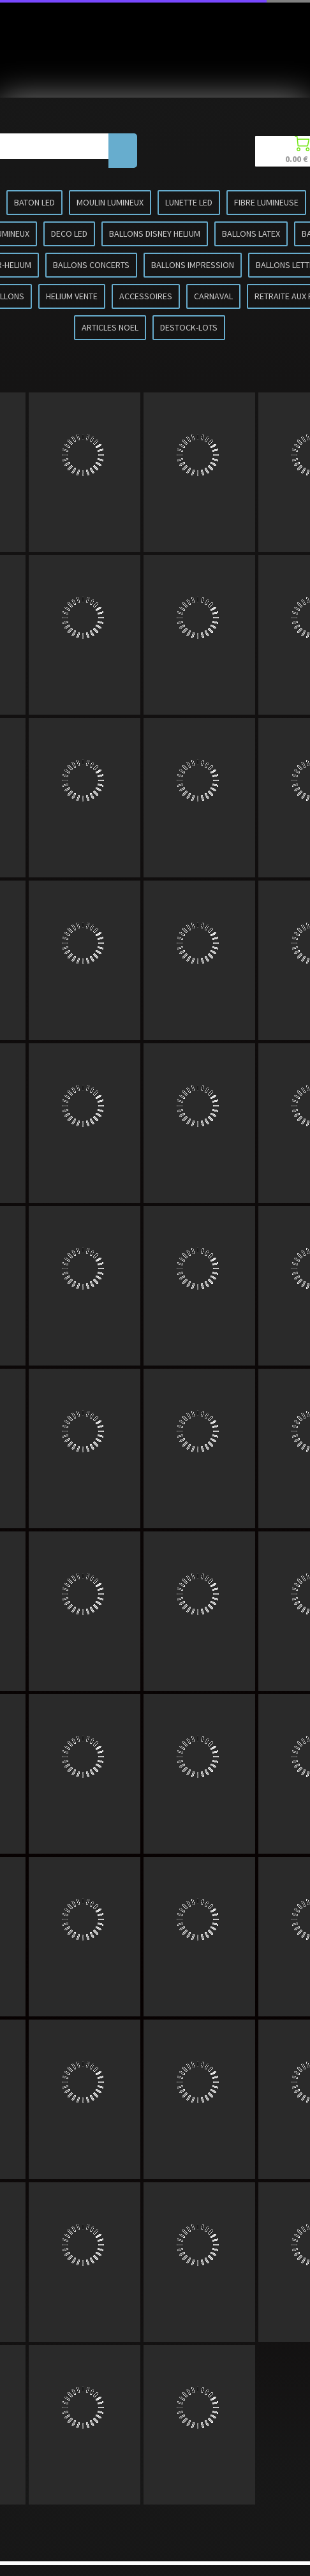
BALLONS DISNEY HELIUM (154, 233)
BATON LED (34, 202)
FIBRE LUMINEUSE (266, 202)
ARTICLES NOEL (110, 327)
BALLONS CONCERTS (91, 265)
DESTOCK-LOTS (189, 327)
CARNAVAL (213, 296)
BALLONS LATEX (251, 233)
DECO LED (69, 233)
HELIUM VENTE (72, 296)
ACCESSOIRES (145, 296)
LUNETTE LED (188, 202)
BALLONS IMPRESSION (192, 265)
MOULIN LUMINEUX (110, 202)
